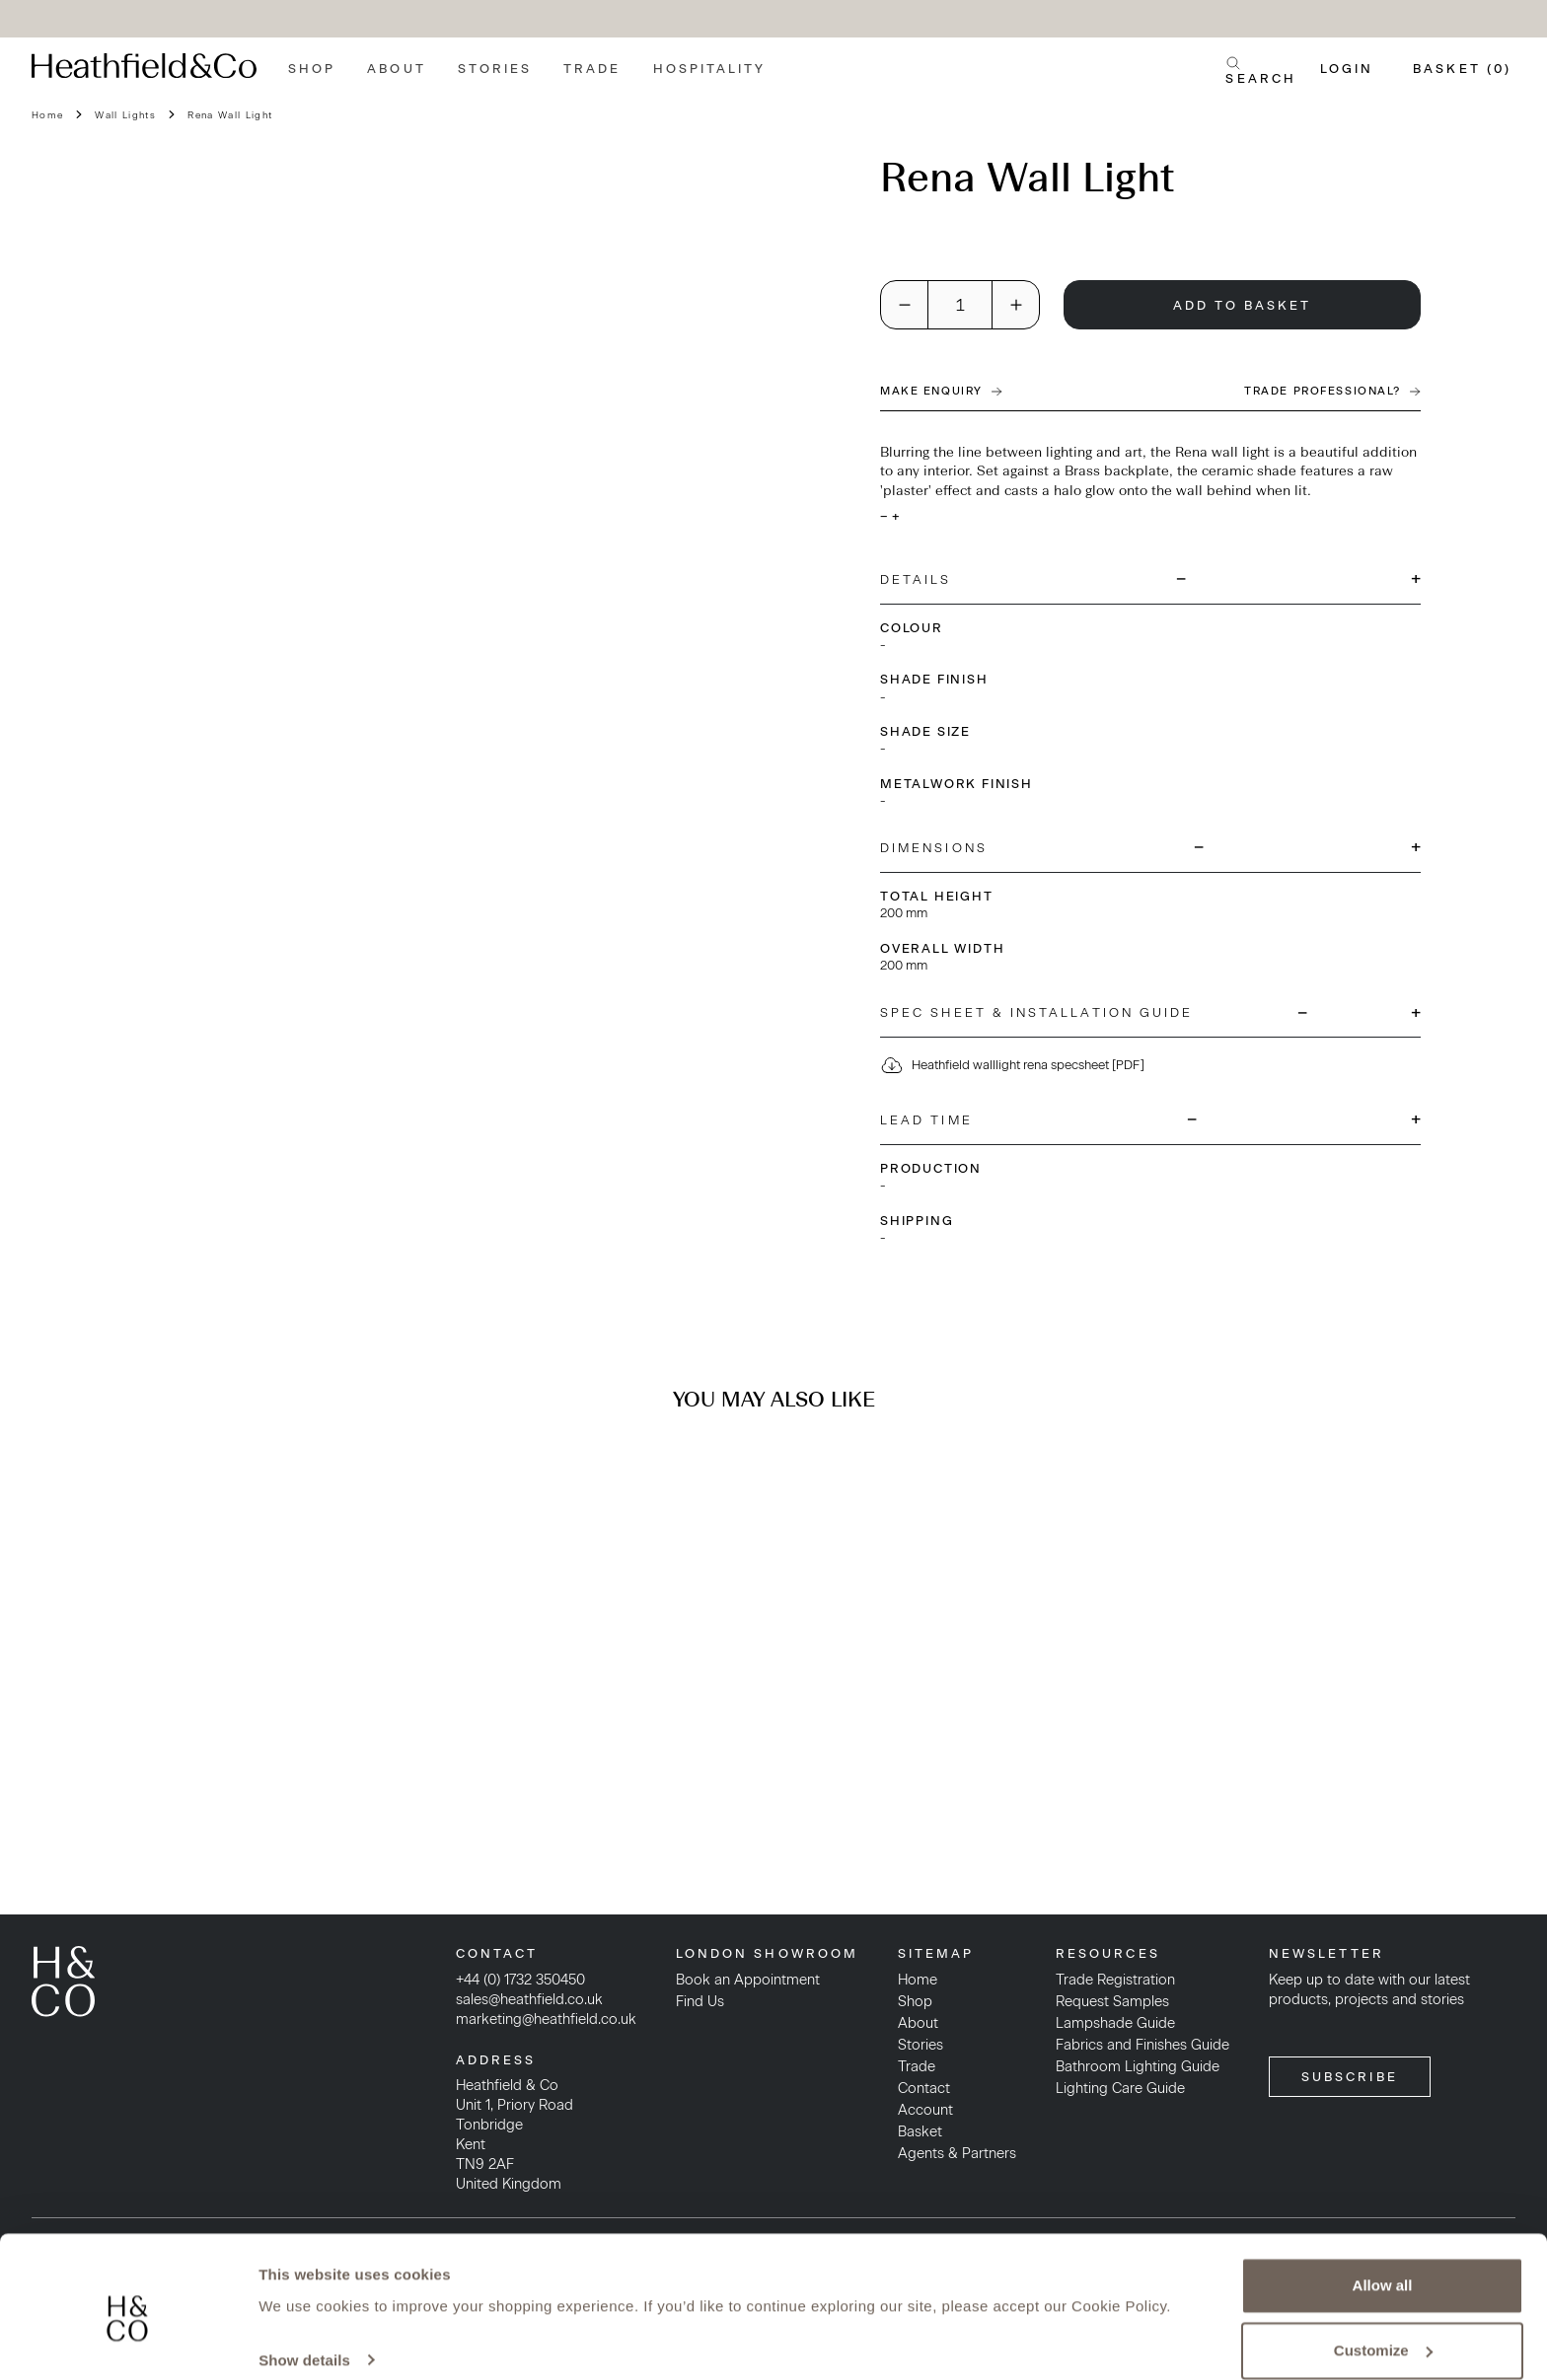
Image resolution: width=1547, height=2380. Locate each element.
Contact (924, 2088)
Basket (920, 2131)
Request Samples (1112, 2001)
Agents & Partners (957, 2153)
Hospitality (710, 68)
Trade (592, 68)
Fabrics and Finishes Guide (1142, 2045)
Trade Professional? (1332, 391)
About (396, 68)
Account (925, 2110)
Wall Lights (125, 114)
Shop (311, 68)
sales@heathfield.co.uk (529, 1999)
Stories (495, 68)
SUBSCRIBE (1349, 2076)
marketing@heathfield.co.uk (546, 2019)
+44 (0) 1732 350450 (520, 1979)
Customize (1383, 2327)
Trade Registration (1115, 1979)
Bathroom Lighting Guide (1137, 2066)
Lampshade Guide (1115, 2023)
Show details (304, 2337)
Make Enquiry (941, 391)
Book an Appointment (748, 1979)
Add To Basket (1242, 305)
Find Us (700, 2001)
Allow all (1383, 2263)
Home (47, 114)
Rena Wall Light (229, 114)
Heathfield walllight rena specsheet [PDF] (1012, 1065)
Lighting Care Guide (1120, 2088)
